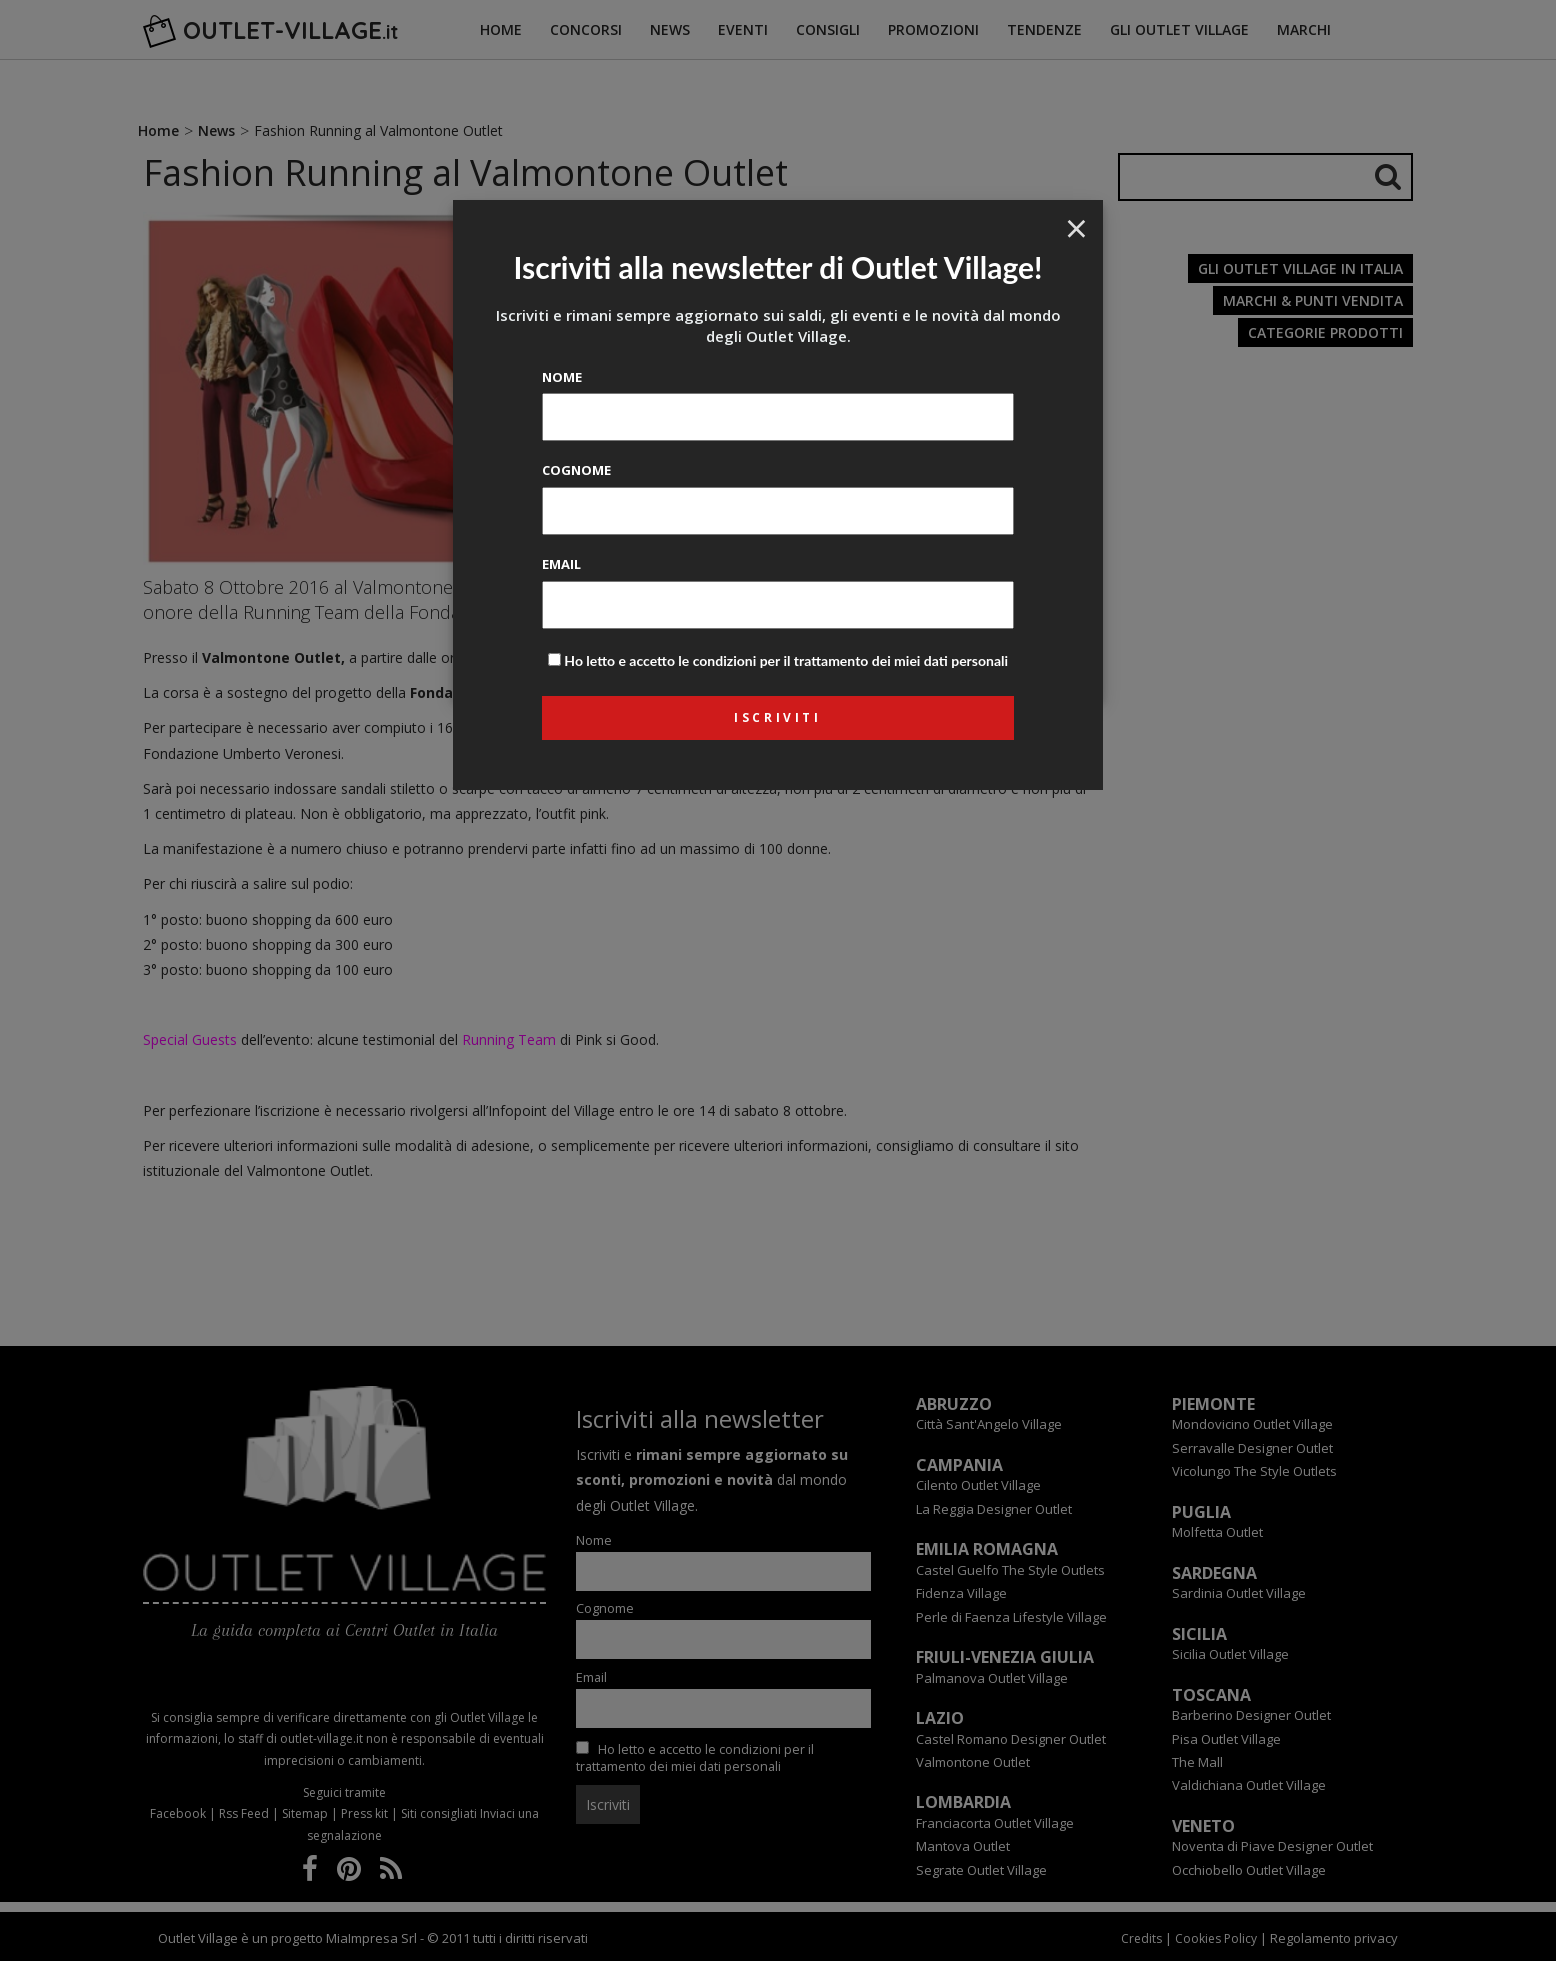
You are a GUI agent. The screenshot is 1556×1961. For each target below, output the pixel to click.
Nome (562, 377)
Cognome (576, 470)
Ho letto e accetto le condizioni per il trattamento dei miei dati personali (786, 660)
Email (561, 564)
